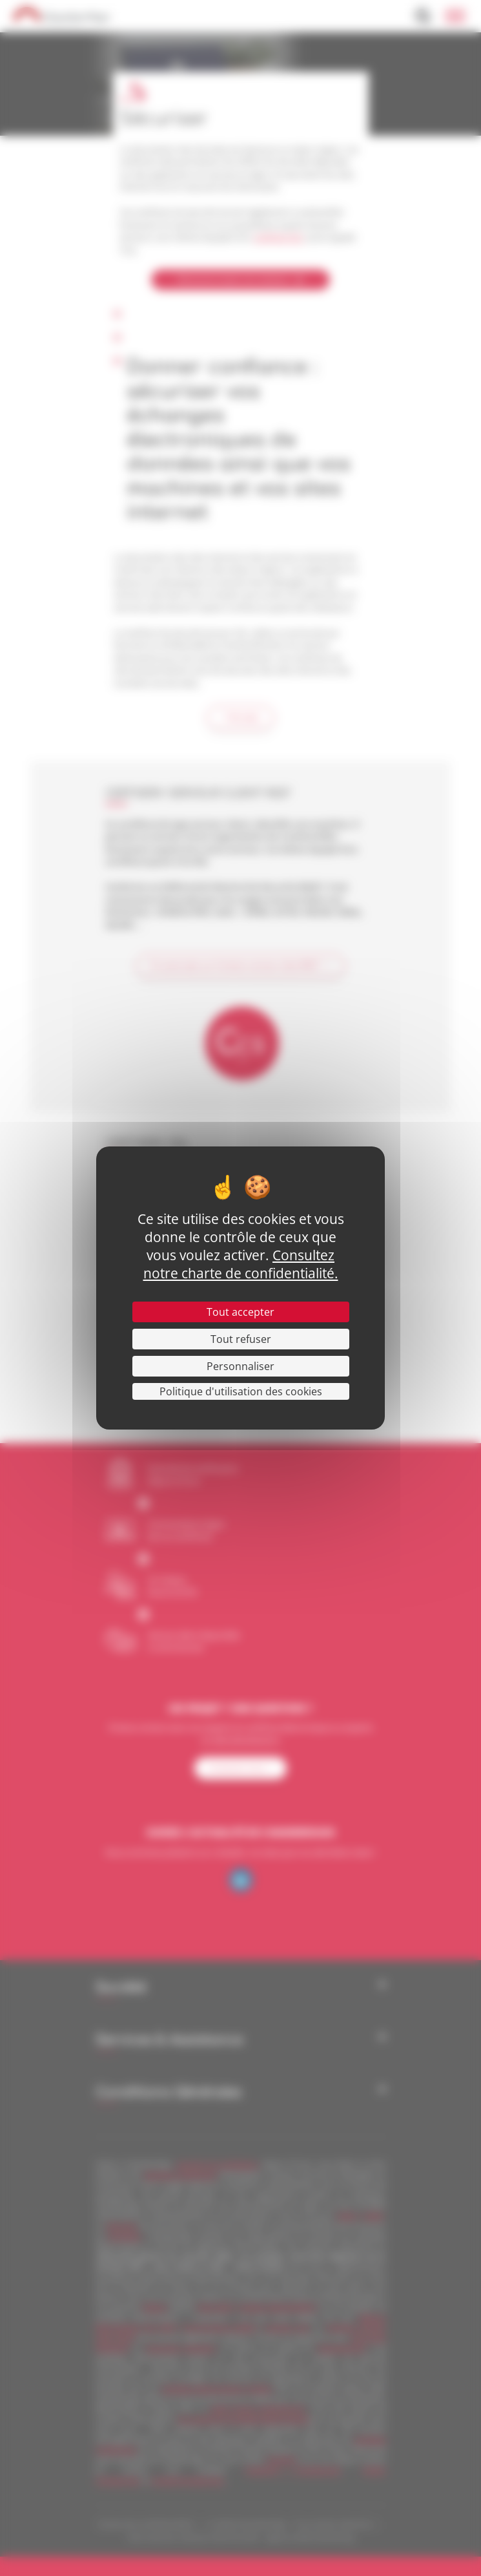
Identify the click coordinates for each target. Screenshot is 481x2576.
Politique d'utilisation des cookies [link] (240, 1391)
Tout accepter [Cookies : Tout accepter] (240, 1312)
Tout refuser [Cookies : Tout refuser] (240, 1339)
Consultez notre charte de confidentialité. (240, 1264)
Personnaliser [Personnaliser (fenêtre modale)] (240, 1366)
